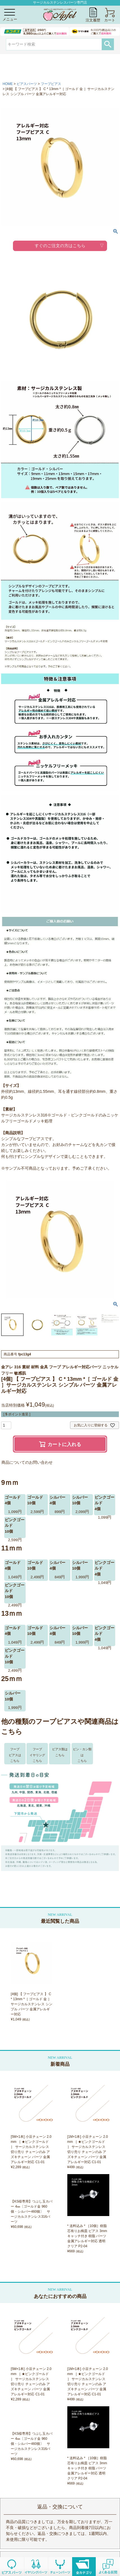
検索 (108, 44)
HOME (8, 84)
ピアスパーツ (27, 84)
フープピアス (51, 84)
